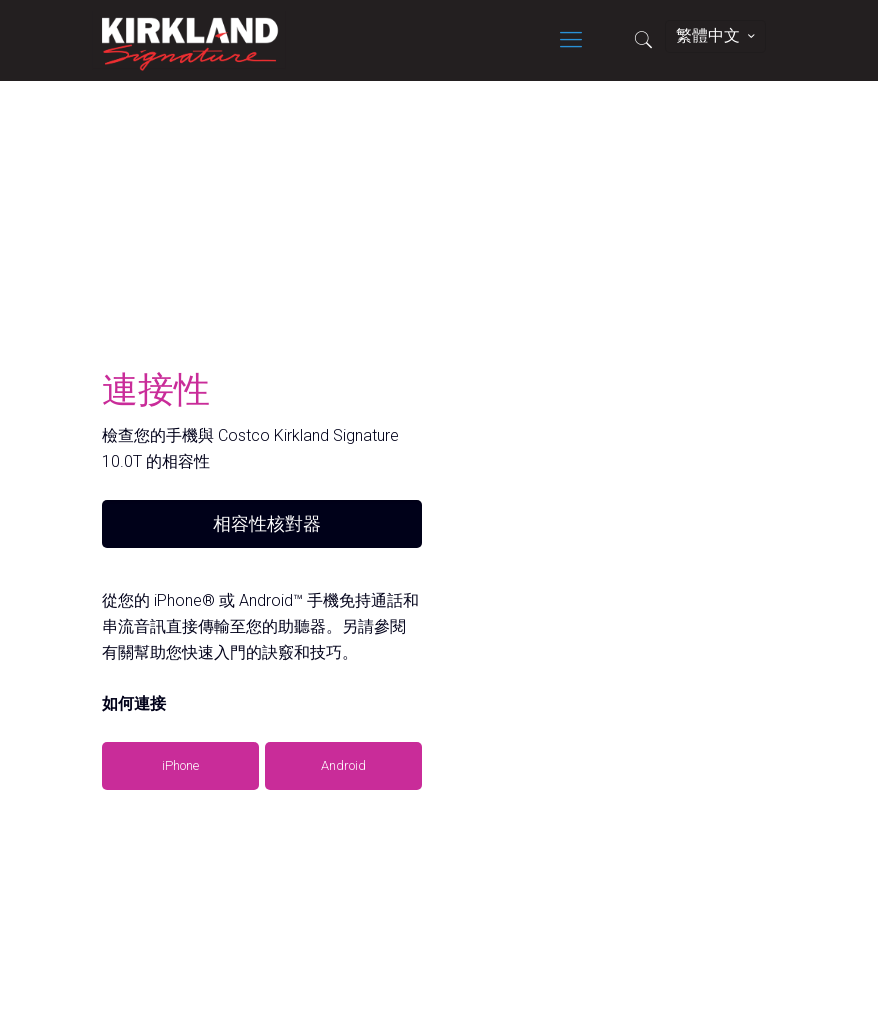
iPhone (180, 765)
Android (343, 765)
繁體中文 (717, 35)
